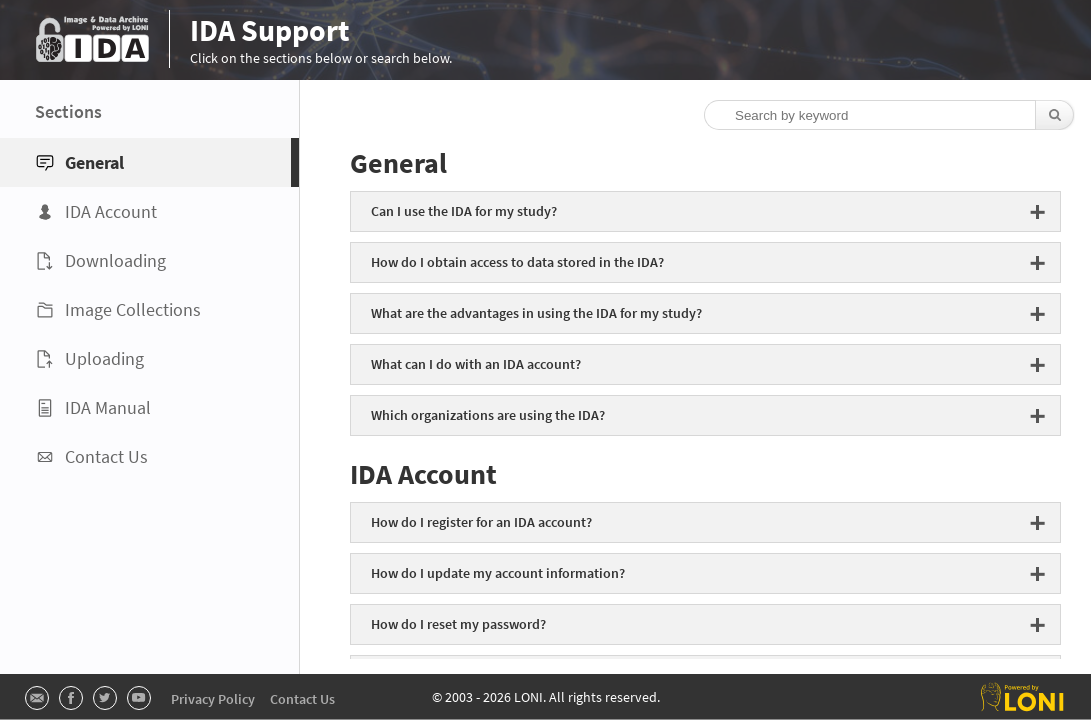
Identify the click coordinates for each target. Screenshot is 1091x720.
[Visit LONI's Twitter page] (105, 698)
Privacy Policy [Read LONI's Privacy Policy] (213, 699)
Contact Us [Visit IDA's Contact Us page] (302, 699)
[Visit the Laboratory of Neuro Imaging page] (1022, 697)
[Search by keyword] (880, 115)
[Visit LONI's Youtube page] (139, 698)
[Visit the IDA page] (92, 39)
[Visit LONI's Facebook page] (71, 698)
